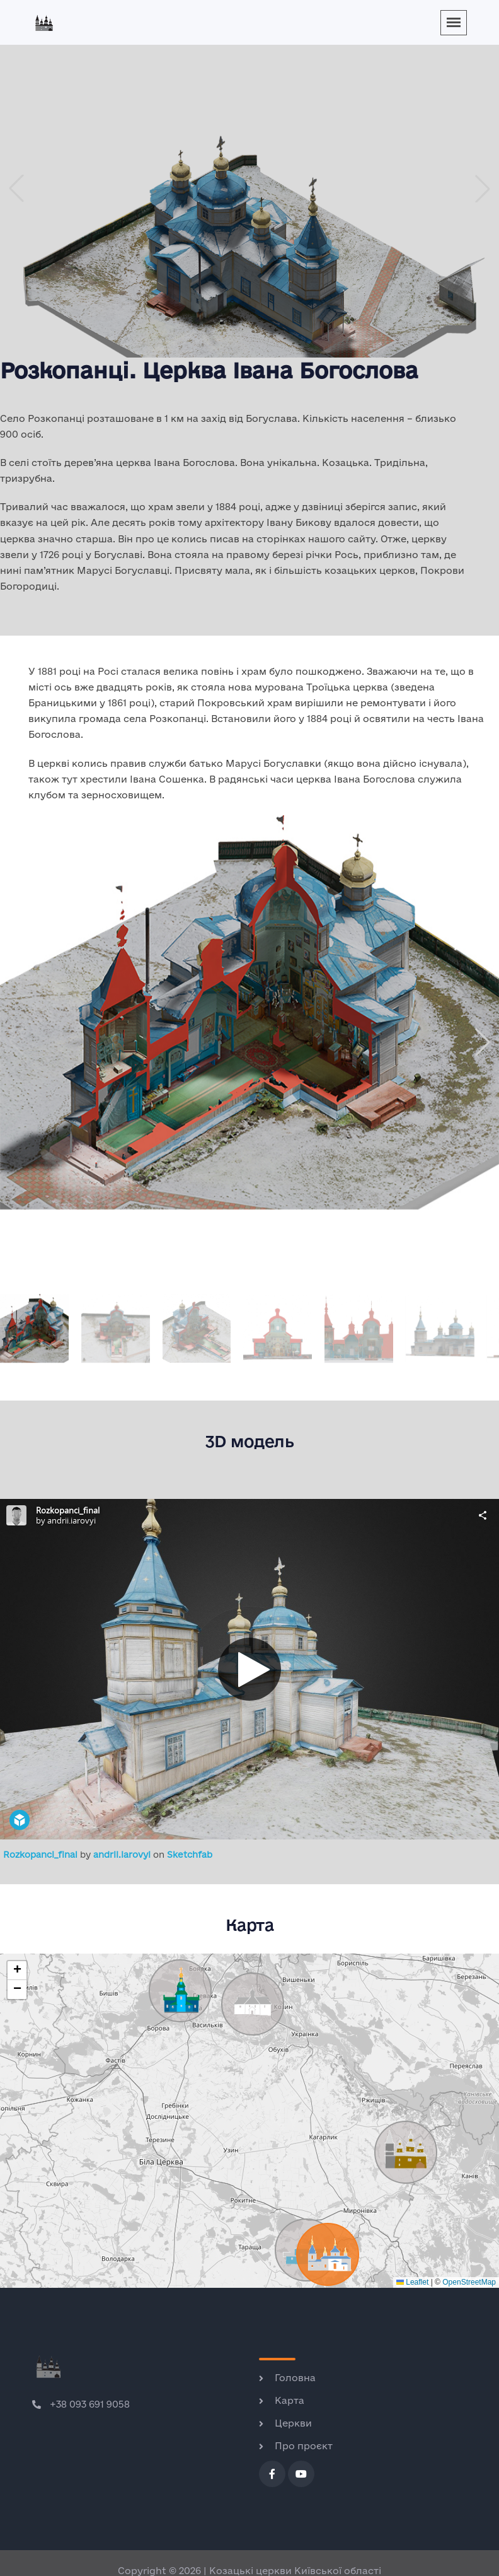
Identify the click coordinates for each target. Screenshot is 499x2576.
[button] (482, 188)
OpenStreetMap (469, 2282)
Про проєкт (304, 2445)
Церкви (293, 2423)
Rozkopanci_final (41, 1855)
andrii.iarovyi (123, 1855)
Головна (295, 2377)
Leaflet (412, 2282)
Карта (289, 2400)
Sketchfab (189, 1855)
